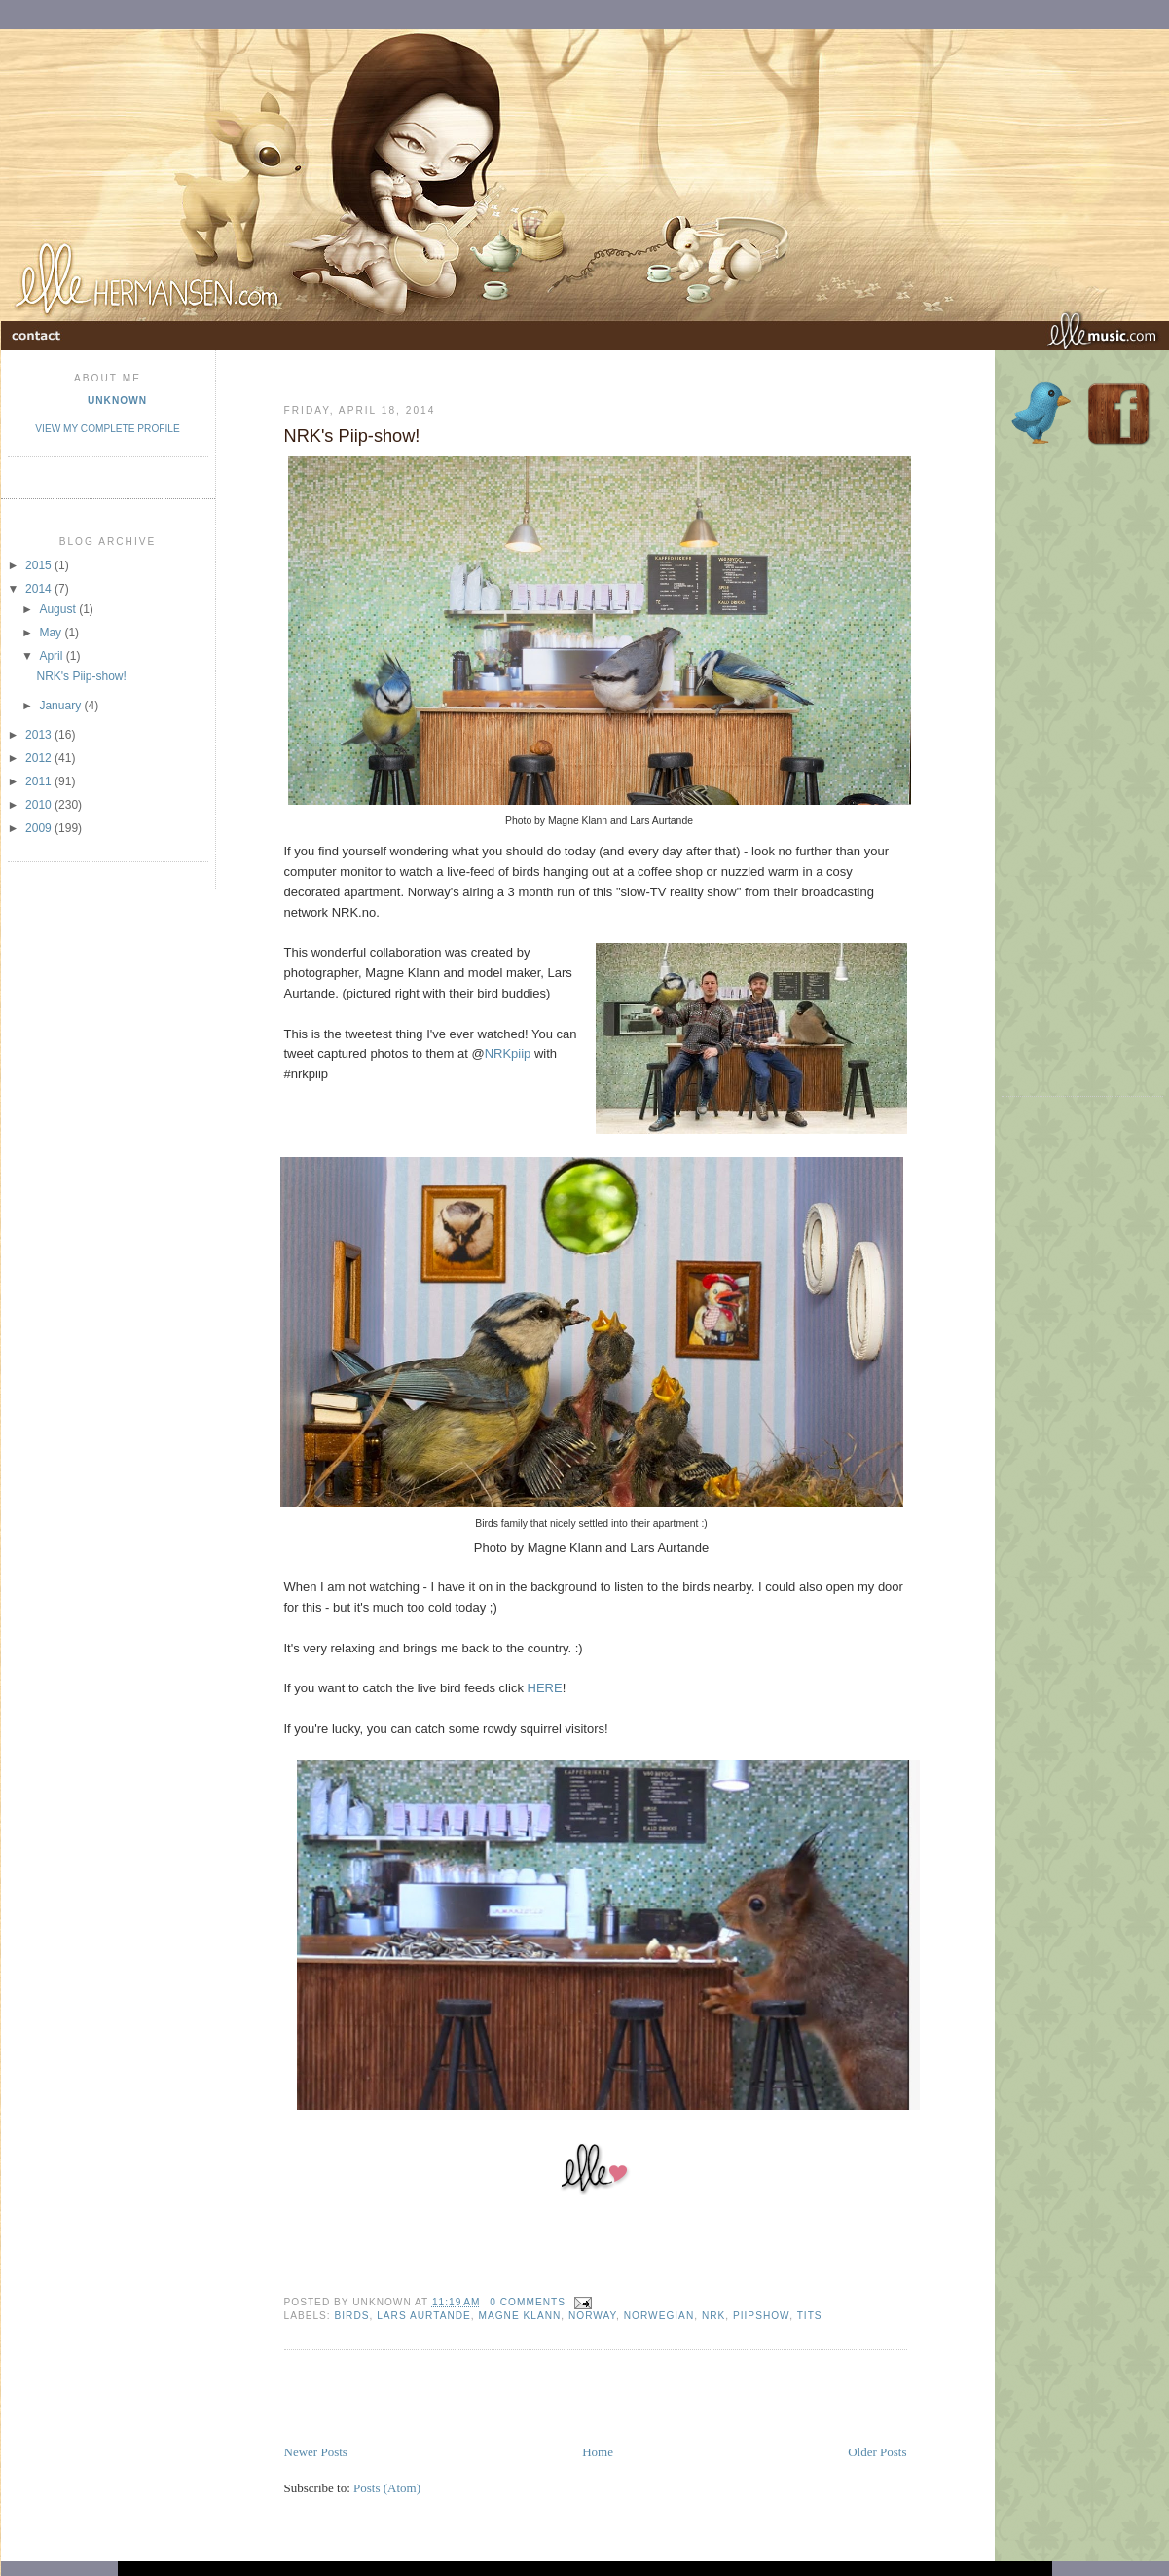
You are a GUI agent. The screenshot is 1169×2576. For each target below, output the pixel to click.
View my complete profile (107, 428)
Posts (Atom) (386, 2488)
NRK (713, 2315)
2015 (40, 565)
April (52, 656)
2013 (40, 735)
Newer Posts (315, 2452)
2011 (40, 781)
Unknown (117, 400)
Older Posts (877, 2452)
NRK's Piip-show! (81, 676)
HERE (545, 1688)
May (51, 632)
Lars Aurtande (424, 2315)
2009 (40, 828)
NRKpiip (508, 1053)
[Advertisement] (512, 2399)
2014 (40, 589)
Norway (592, 2315)
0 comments (528, 2302)
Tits (809, 2315)
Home (597, 2452)
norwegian (659, 2315)
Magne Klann (520, 2315)
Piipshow (761, 2315)
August (59, 609)
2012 (40, 758)
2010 (40, 805)
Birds (352, 2315)
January (61, 705)
